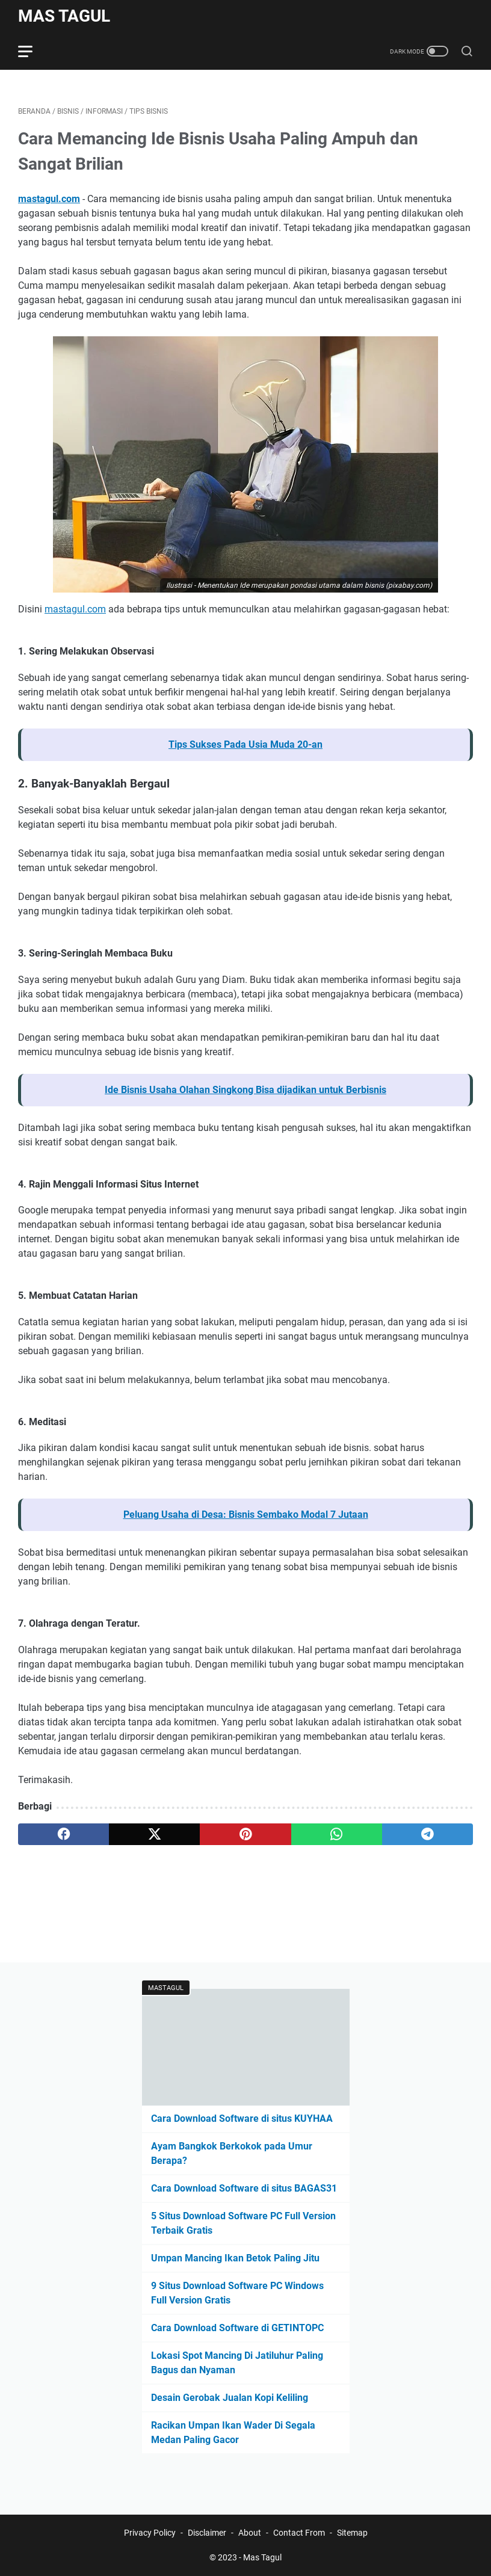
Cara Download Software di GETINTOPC (237, 2328)
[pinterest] (245, 1834)
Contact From (299, 2532)
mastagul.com (49, 199)
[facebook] (63, 1834)
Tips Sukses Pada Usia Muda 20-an (245, 744)
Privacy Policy (150, 2532)
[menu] (32, 51)
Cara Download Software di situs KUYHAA (242, 2118)
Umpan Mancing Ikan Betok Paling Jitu (235, 2258)
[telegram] (427, 1834)
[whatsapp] (336, 1834)
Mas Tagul (64, 16)
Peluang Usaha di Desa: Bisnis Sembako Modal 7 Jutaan (245, 1514)
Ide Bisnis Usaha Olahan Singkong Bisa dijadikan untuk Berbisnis (245, 1089)
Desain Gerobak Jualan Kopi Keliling (229, 2397)
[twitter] (154, 1834)
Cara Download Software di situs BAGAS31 (244, 2188)
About (249, 2532)
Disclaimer (207, 2532)
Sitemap (352, 2532)
